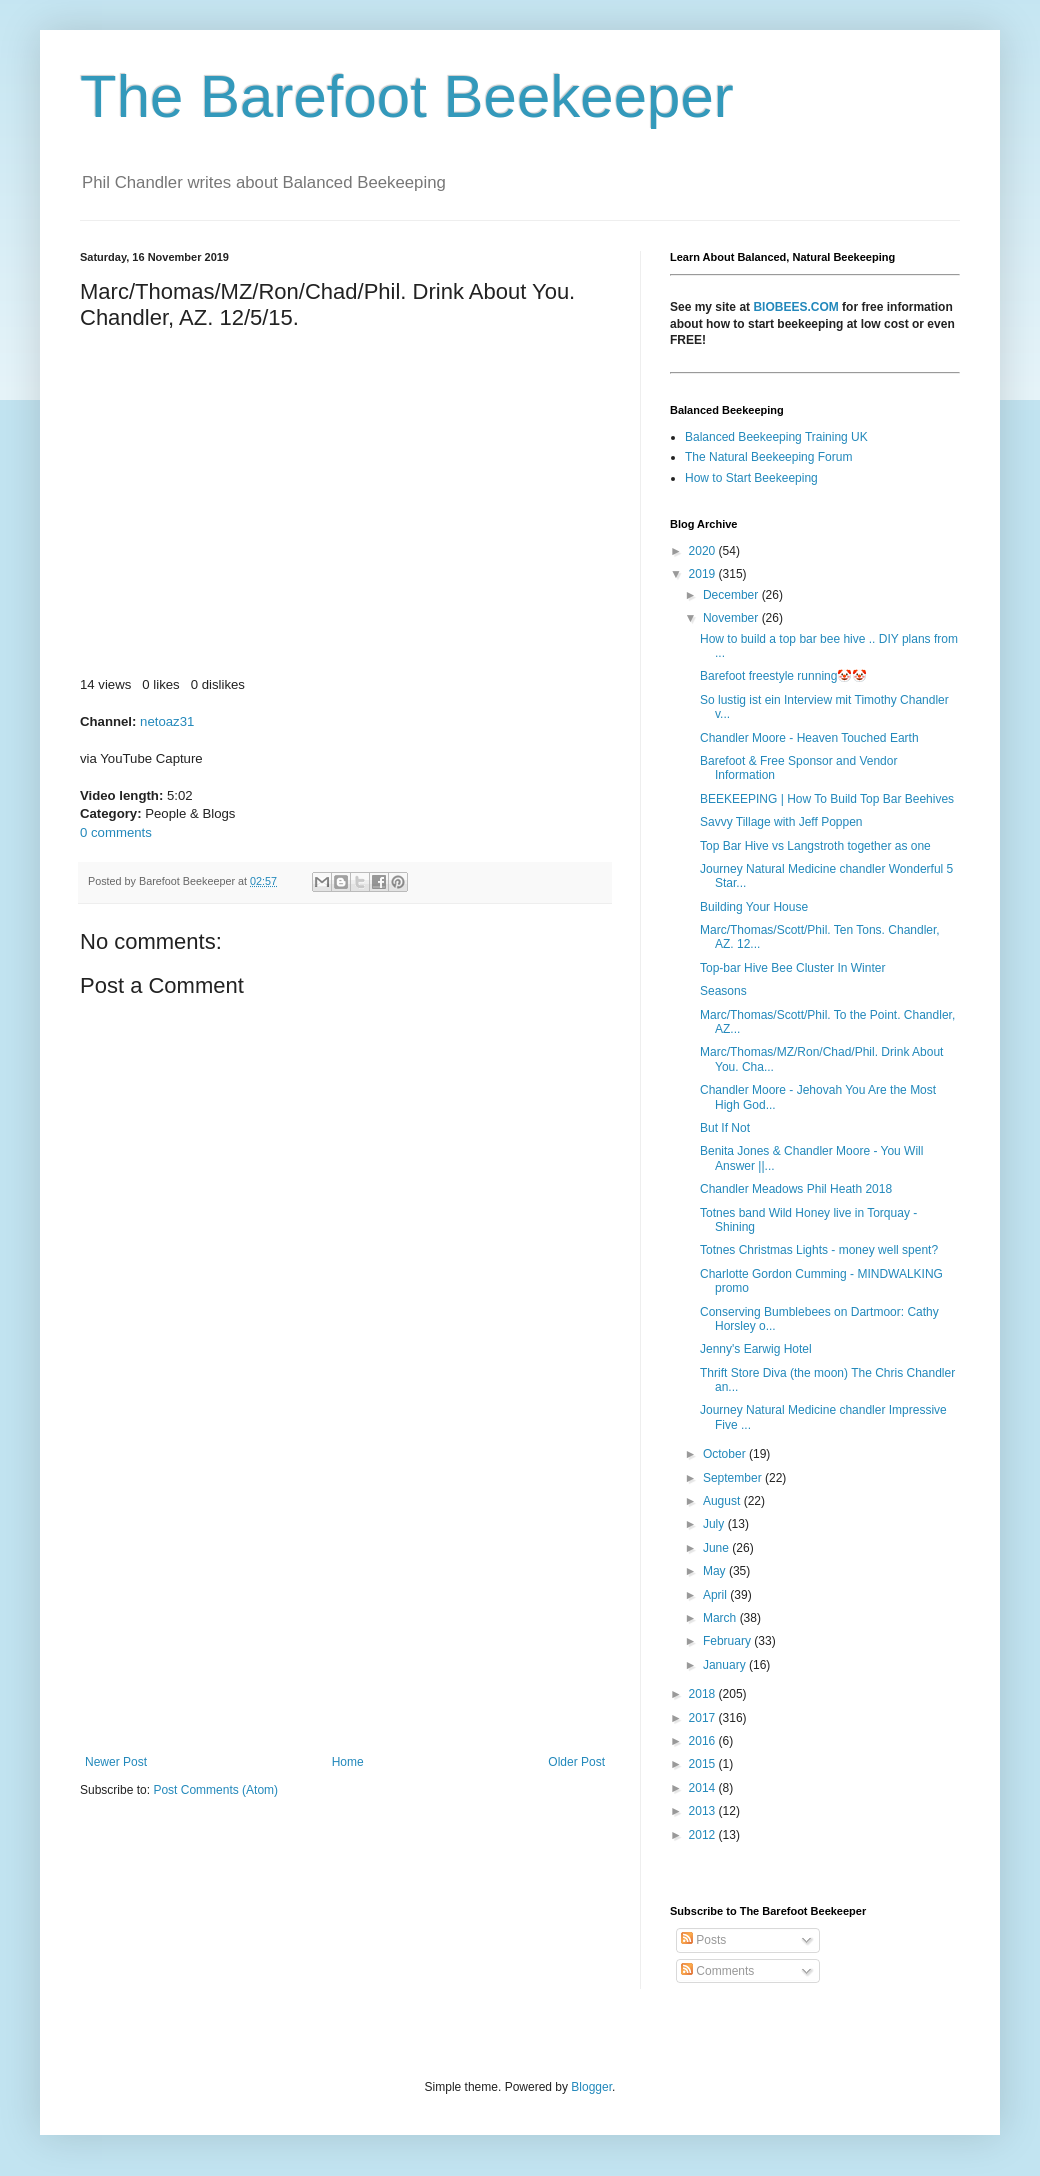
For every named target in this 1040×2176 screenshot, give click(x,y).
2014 (704, 1788)
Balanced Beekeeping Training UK (776, 437)
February (728, 1641)
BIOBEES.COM (795, 307)
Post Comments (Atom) (215, 1790)
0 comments (116, 832)
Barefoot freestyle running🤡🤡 (783, 676)
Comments (717, 1971)
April (716, 1595)
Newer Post (116, 1762)
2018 (704, 1694)
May (716, 1571)
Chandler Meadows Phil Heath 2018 (796, 1189)
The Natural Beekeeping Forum (768, 457)
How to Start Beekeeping (751, 478)
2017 (704, 1718)
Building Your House (754, 907)
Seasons (723, 991)
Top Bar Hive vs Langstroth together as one (815, 846)
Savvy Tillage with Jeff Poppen (781, 822)
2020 (704, 551)
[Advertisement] (345, 1590)
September (734, 1478)
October (726, 1454)
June (717, 1548)
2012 (704, 1835)
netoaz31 (167, 721)
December (732, 595)
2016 (704, 1741)
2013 (704, 1811)
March (721, 1618)
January (726, 1665)
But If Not (725, 1128)
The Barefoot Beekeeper (407, 96)
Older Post (576, 1762)
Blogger (591, 2087)
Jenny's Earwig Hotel (756, 1349)
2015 (704, 1764)
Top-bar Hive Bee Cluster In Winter (792, 968)
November (732, 618)
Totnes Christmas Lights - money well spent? (819, 1250)
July (715, 1524)
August (723, 1501)
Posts (703, 1940)
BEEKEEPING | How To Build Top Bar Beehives (827, 799)
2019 (704, 574)
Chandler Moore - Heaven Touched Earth (809, 738)
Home (348, 1762)
